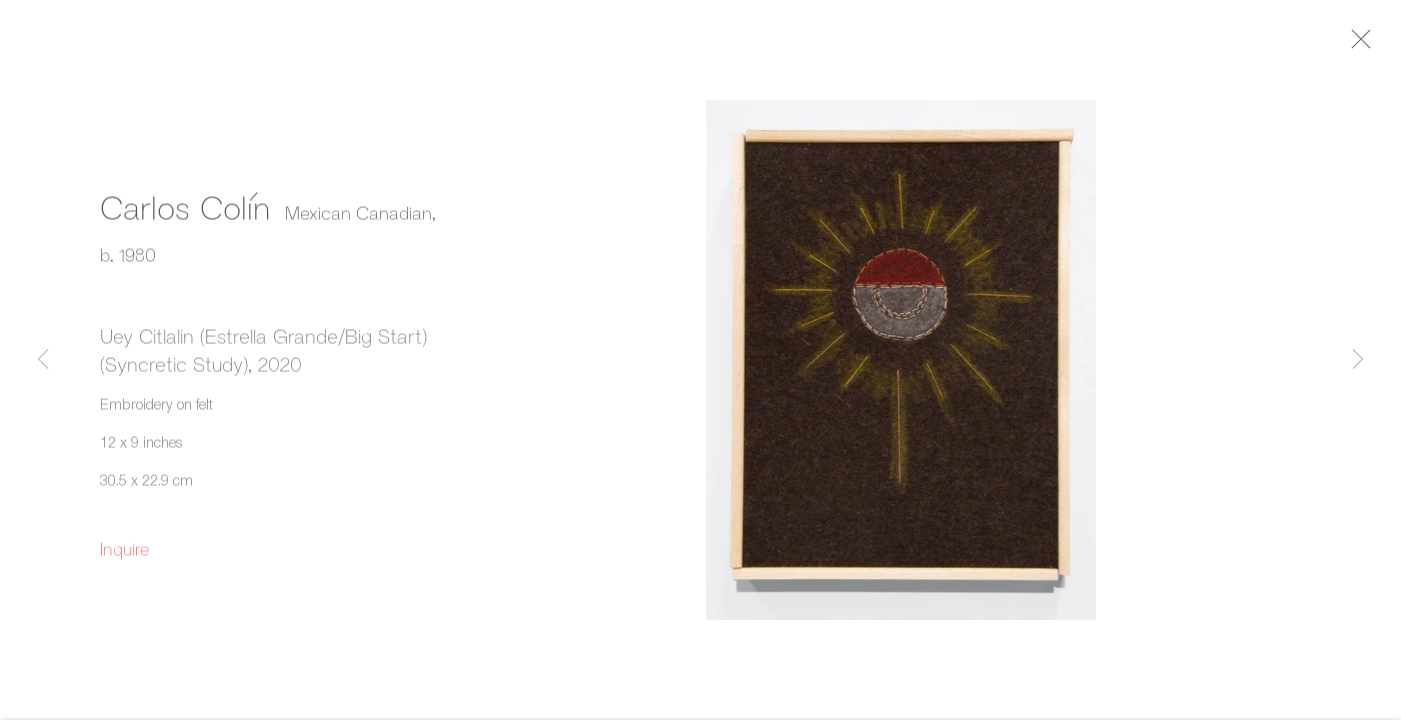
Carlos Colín (185, 212)
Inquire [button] (125, 554)
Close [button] (1370, 45)
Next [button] (1358, 360)
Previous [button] (43, 360)
